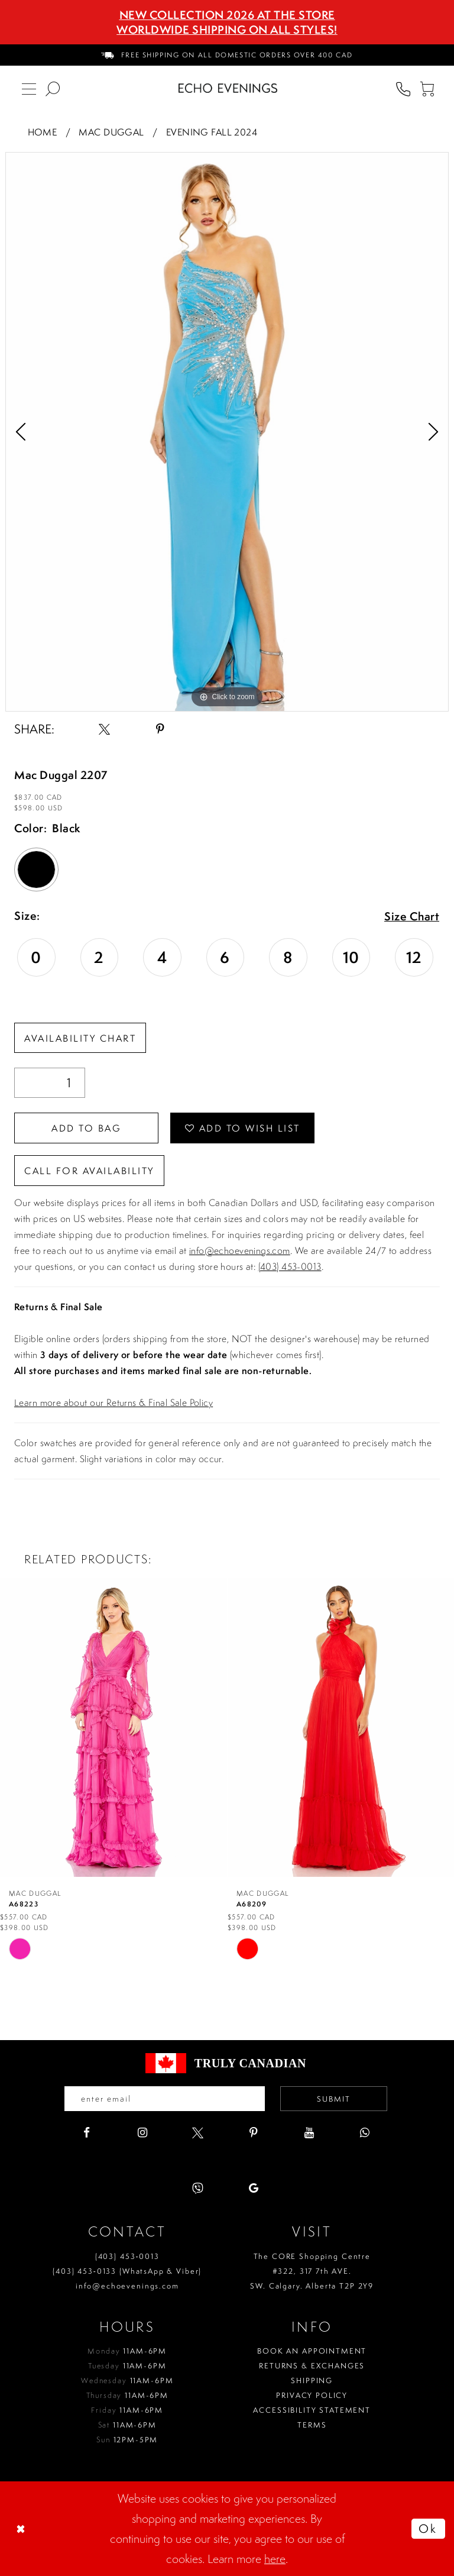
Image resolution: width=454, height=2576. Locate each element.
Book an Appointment (312, 2351)
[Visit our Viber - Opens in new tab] (197, 2188)
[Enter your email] (164, 2098)
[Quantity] (49, 1083)
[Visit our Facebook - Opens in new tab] (86, 2132)
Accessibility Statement (312, 2410)
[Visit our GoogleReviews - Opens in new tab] (253, 2188)
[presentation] (113, 1727)
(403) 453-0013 (290, 1266)
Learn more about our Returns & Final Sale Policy (113, 1402)
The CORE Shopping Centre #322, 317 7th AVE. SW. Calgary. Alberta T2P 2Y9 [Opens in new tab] (312, 2271)
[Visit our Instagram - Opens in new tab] (142, 2132)
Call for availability (89, 1170)
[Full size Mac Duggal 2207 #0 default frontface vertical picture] (227, 432)
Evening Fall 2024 (211, 131)
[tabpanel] (227, 432)
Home (42, 131)
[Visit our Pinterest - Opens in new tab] (253, 2132)
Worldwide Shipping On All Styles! (227, 29)
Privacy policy (312, 2395)
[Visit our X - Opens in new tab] (197, 2132)
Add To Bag (86, 1128)
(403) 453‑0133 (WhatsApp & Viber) (127, 2271)
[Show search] (52, 88)
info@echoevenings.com (239, 1250)
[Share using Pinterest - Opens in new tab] (160, 729)
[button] (427, 88)
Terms (311, 2425)
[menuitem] (227, 55)
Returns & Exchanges (312, 2366)
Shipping (312, 2380)
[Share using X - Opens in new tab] (104, 729)
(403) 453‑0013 (127, 2256)
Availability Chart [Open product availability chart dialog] (80, 1038)
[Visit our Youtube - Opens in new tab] (308, 2132)
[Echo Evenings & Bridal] (228, 88)
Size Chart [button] (411, 917)
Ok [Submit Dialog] (428, 2528)
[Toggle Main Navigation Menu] (29, 88)
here (275, 2559)
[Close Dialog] (22, 2529)
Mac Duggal (111, 131)
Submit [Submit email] (334, 2099)
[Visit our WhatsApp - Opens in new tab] (364, 2132)
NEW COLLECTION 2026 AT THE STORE (227, 14)
